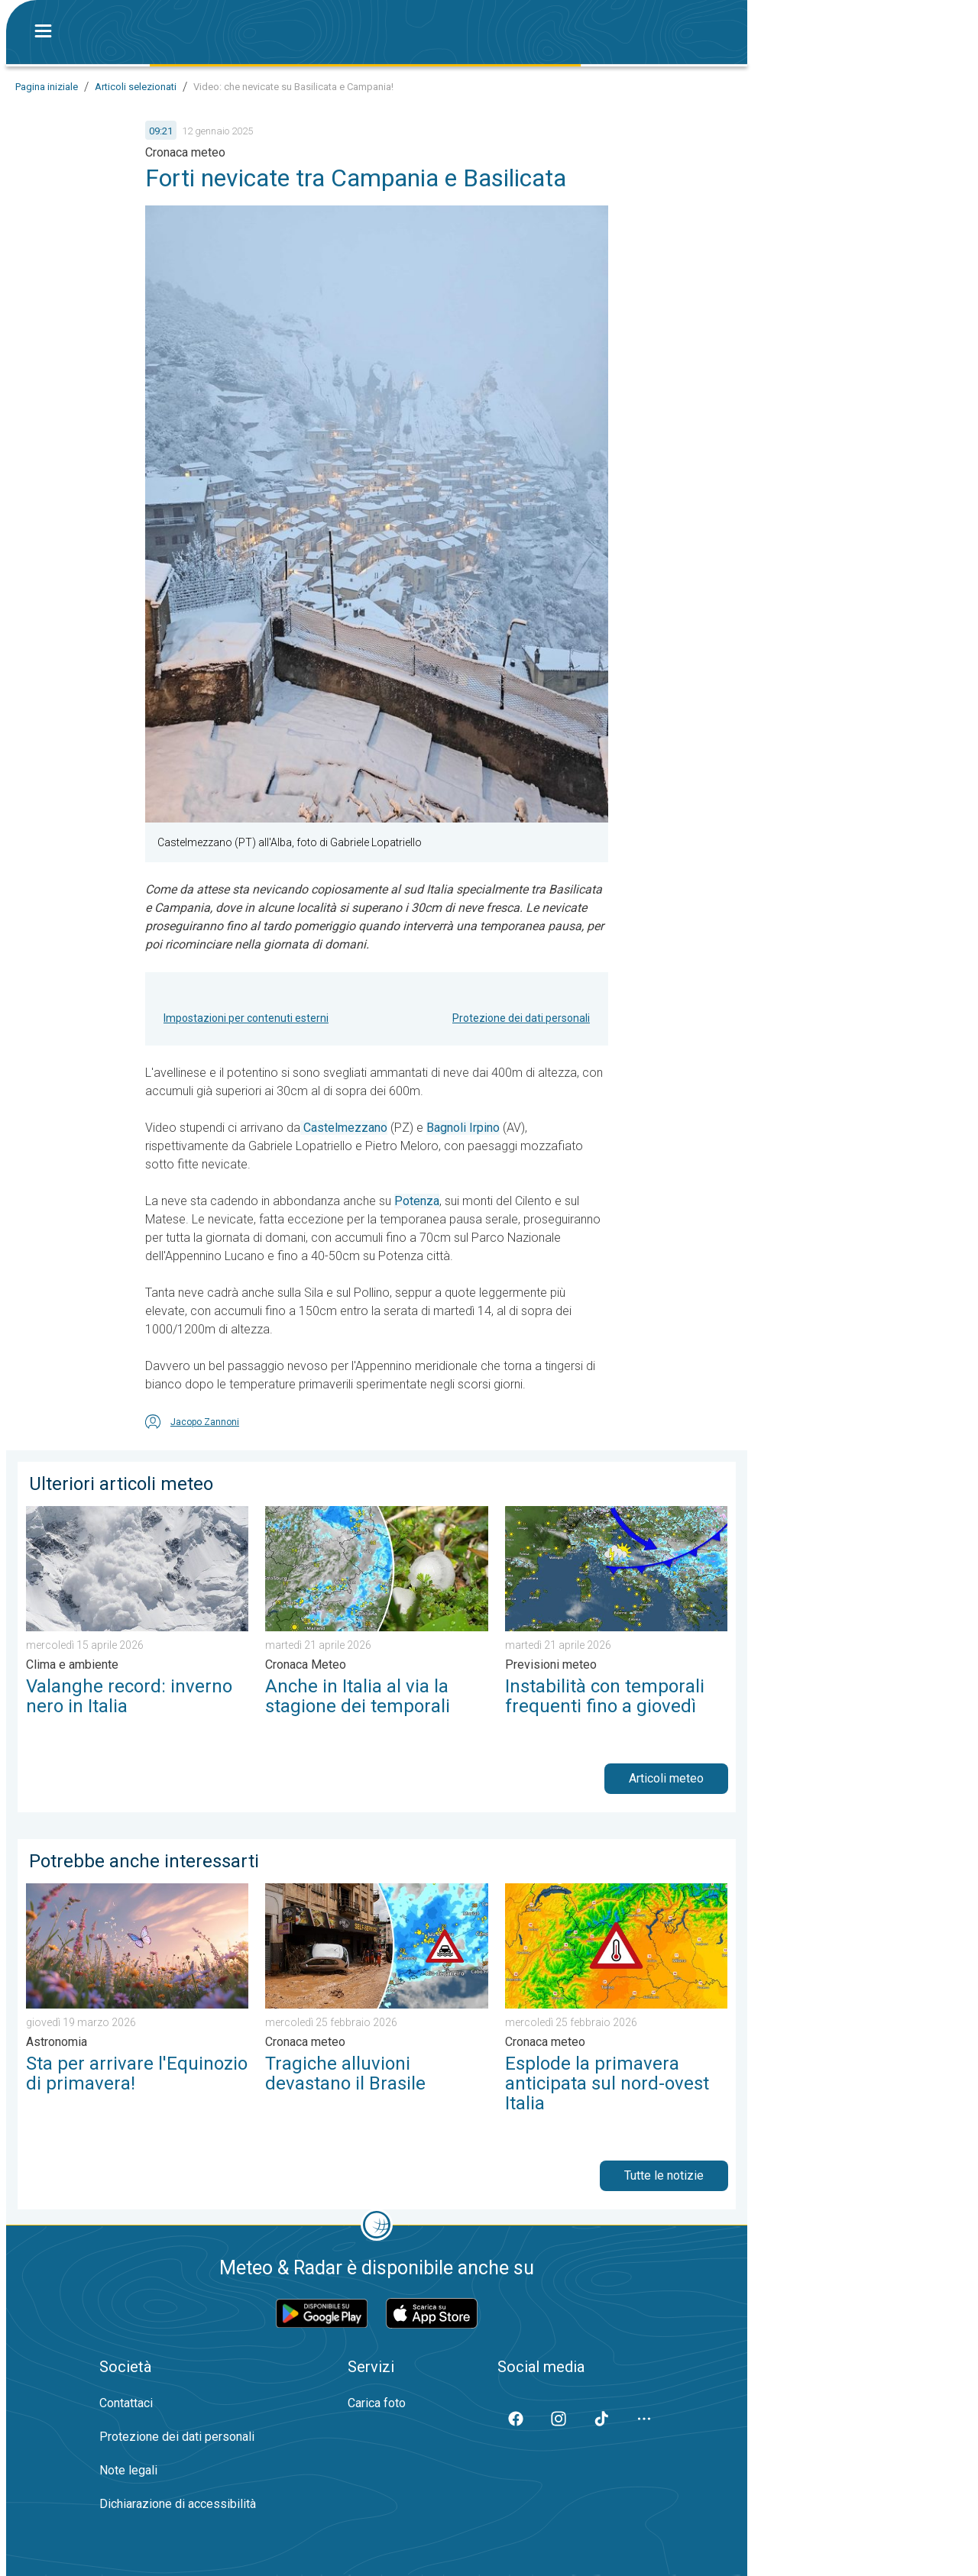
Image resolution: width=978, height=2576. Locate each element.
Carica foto (377, 2403)
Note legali (128, 2470)
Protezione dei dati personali (521, 1018)
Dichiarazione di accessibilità (177, 2504)
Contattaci (126, 2403)
